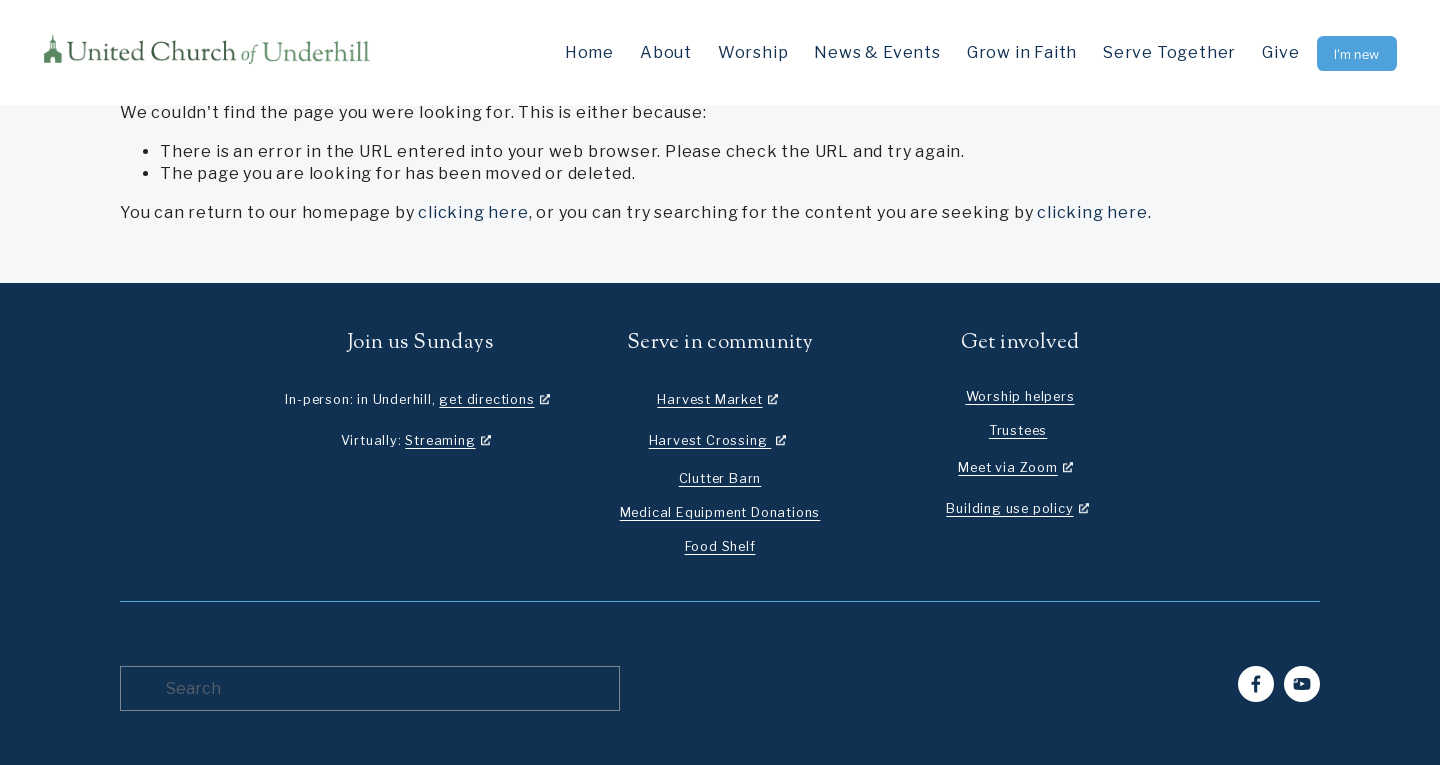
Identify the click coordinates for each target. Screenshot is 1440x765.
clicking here (473, 212)
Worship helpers (1020, 396)
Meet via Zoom (1007, 467)
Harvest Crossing (710, 440)
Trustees (1018, 430)
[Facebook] (1256, 684)
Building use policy (1009, 508)
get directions (486, 399)
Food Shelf (720, 546)
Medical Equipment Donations (720, 512)
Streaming (440, 440)
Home (589, 52)
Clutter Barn (720, 478)
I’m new (1356, 53)
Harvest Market (709, 399)
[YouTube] (1302, 684)
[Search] (370, 688)
